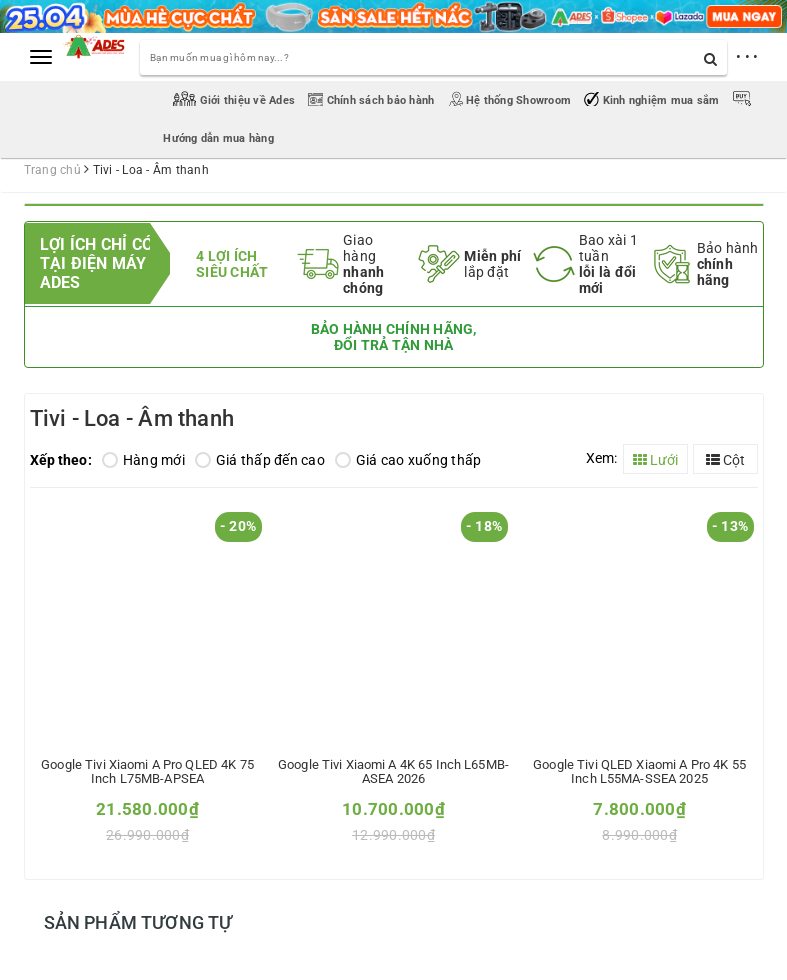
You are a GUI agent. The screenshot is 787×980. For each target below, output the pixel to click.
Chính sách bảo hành (372, 100)
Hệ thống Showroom (511, 100)
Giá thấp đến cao (260, 460)
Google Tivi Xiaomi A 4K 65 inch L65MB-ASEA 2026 (393, 772)
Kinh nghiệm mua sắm (653, 100)
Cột (725, 460)
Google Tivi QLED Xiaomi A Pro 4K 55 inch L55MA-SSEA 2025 (639, 772)
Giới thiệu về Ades (235, 100)
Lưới (655, 460)
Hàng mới (143, 460)
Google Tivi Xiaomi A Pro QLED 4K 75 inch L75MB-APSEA (147, 772)
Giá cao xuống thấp (408, 460)
